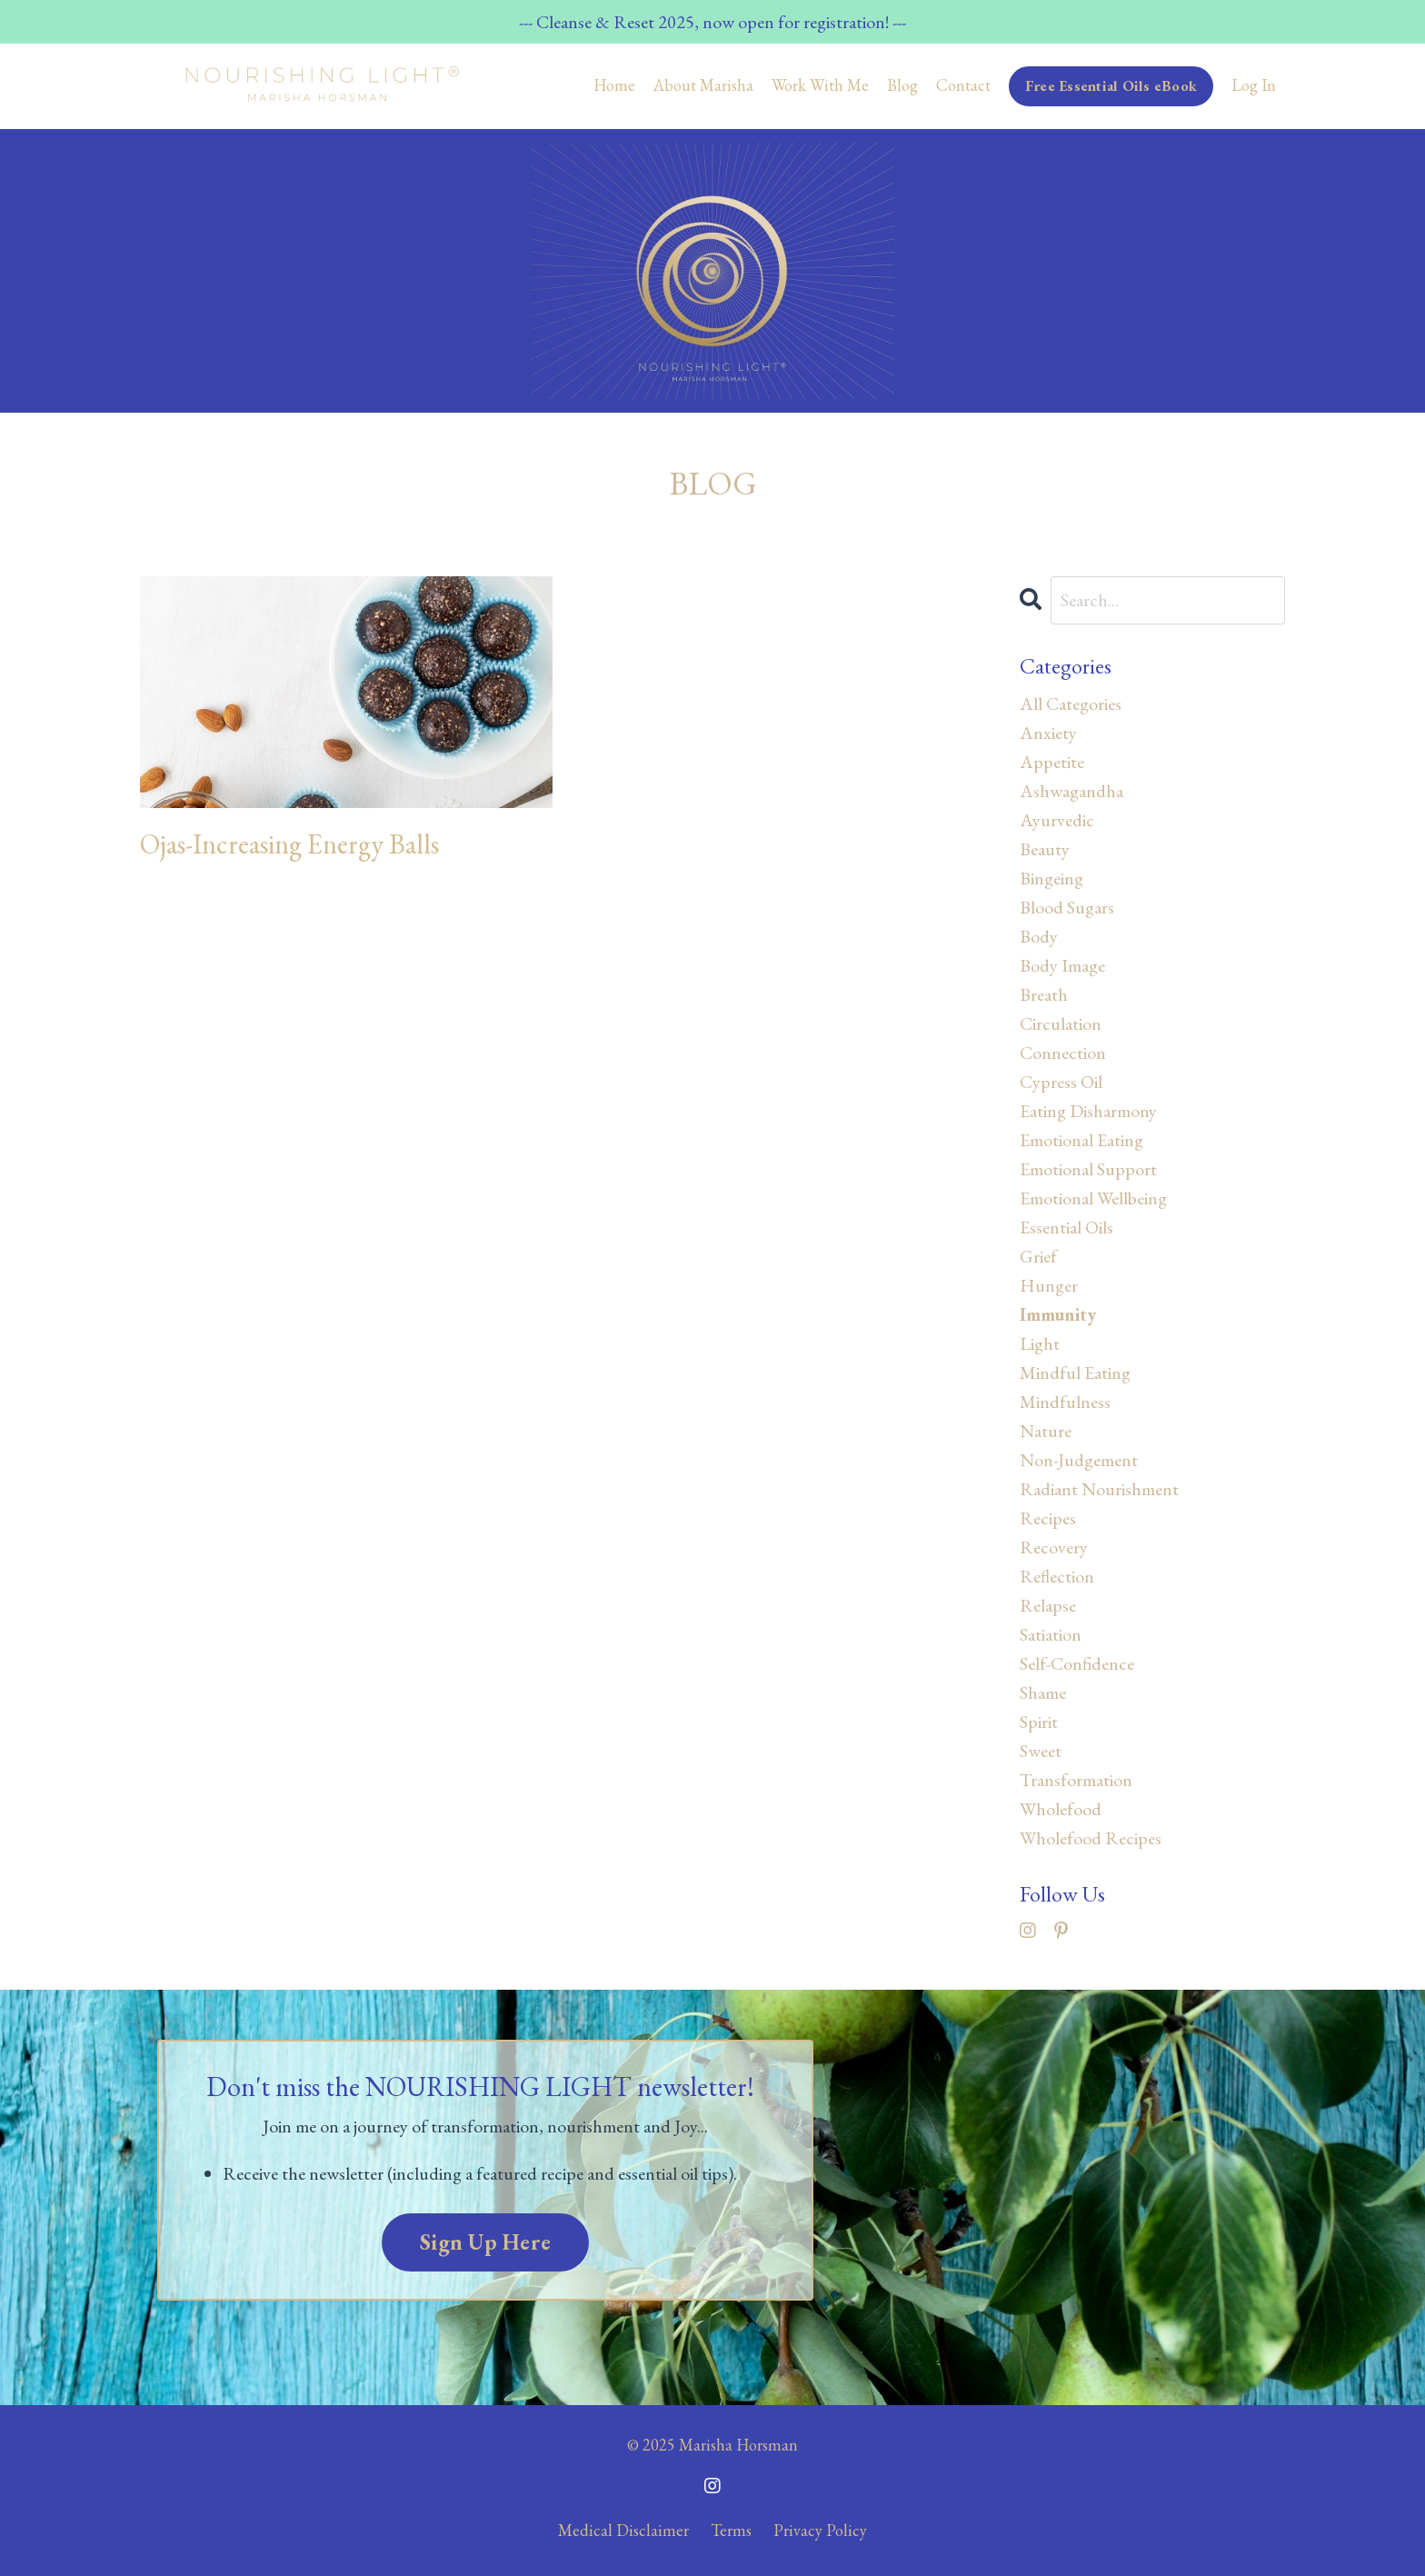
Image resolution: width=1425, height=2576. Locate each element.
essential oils (1066, 1227)
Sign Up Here (485, 2242)
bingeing (1051, 878)
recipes (1048, 1518)
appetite (1052, 762)
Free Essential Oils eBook (1111, 85)
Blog (902, 85)
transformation (1076, 1780)
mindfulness (1065, 1401)
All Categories (1070, 703)
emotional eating (1081, 1140)
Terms (731, 2530)
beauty (1045, 849)
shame (1043, 1692)
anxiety (1048, 732)
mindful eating (1075, 1372)
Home (614, 85)
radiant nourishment (1099, 1489)
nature (1045, 1431)
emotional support (1088, 1169)
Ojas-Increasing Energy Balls (289, 844)
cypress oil (1061, 1081)
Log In (1253, 85)
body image (1062, 965)
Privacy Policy (820, 2530)
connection (1063, 1052)
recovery (1054, 1547)
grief (1038, 1256)
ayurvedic (1057, 820)
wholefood (1060, 1809)
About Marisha (703, 85)
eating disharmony (1088, 1111)
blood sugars (1067, 907)
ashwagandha (1071, 791)
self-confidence (1077, 1663)
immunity (1058, 1314)
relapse (1048, 1605)
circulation (1060, 1023)
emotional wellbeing (1093, 1198)
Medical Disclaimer (623, 2530)
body (1039, 936)
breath (1044, 994)
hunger (1049, 1285)
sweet (1040, 1750)
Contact (963, 85)
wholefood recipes (1090, 1838)
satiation (1050, 1634)
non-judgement (1079, 1460)
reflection (1057, 1576)
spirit (1039, 1721)
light (1040, 1343)
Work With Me (820, 85)
